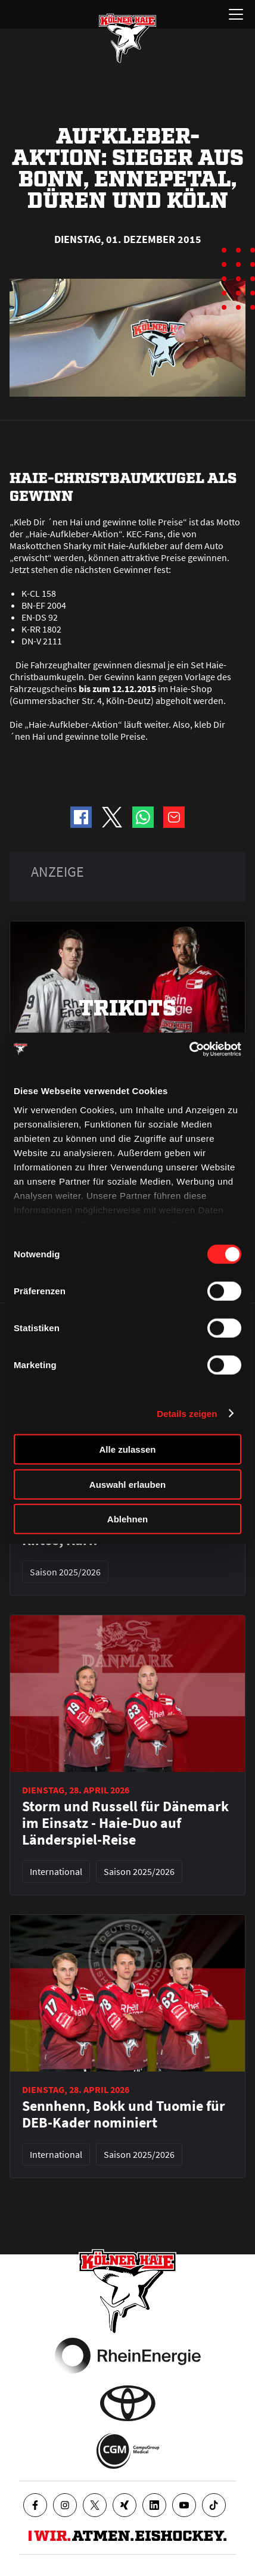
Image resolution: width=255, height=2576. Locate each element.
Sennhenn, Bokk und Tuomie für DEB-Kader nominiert (123, 2114)
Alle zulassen (127, 1449)
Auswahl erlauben (127, 1484)
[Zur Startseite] (127, 38)
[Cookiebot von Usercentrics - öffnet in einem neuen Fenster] (189, 1049)
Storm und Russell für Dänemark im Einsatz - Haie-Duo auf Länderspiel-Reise (125, 1823)
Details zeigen (187, 1413)
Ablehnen (127, 1519)
